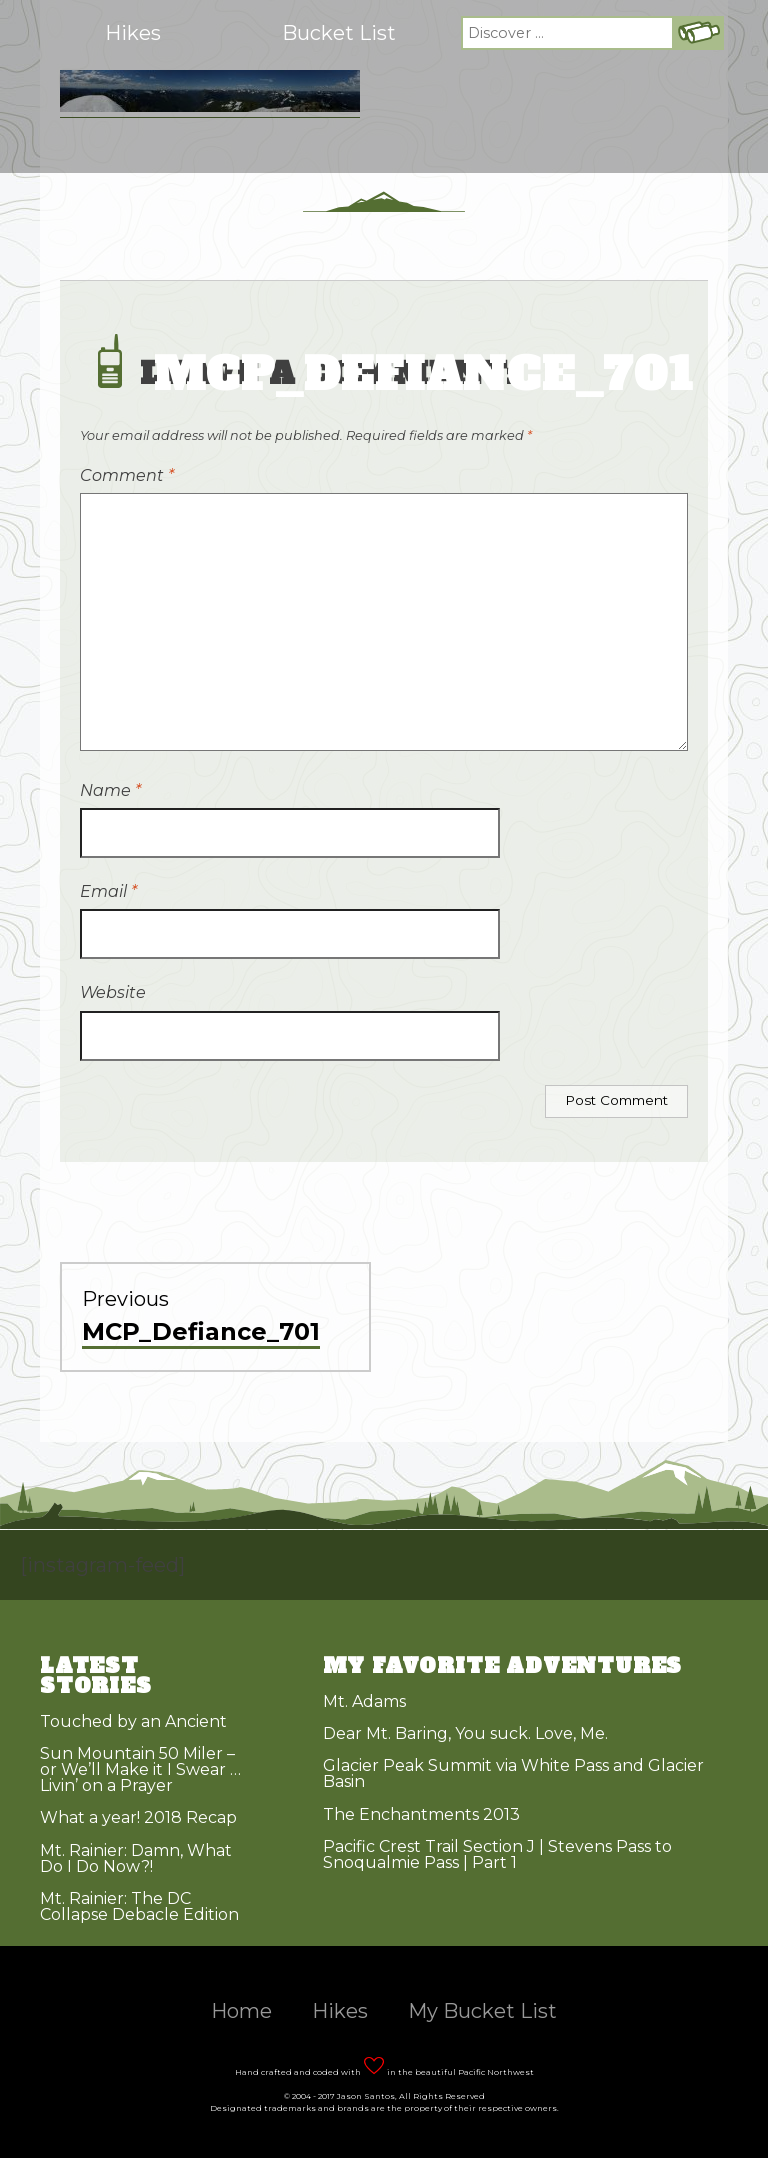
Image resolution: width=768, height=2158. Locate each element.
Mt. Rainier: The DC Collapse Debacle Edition (139, 1906)
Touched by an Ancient (133, 1721)
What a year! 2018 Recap (138, 1817)
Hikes (133, 33)
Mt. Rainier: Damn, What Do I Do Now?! (136, 1858)
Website (113, 992)
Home (241, 2011)
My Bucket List (482, 2011)
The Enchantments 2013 (421, 1814)
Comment (127, 475)
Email (108, 891)
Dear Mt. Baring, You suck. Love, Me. (465, 1733)
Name (110, 790)
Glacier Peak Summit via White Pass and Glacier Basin (513, 1773)
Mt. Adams (364, 1701)
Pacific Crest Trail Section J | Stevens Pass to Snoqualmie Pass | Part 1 (497, 1854)
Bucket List (339, 33)
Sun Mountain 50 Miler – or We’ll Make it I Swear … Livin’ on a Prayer (140, 1769)
